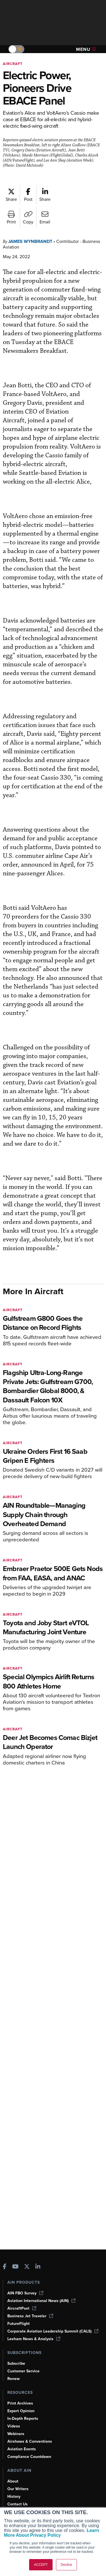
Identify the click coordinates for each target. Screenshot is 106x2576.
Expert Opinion (20, 2411)
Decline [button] (66, 2565)
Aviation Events (21, 2449)
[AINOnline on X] (27, 2267)
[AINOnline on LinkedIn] (37, 2267)
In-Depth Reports (22, 2418)
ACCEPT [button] (41, 2565)
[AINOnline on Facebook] (5, 2267)
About (12, 2481)
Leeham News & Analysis (33, 2338)
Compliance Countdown (29, 2456)
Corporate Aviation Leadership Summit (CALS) (52, 2331)
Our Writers (18, 2488)
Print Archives (20, 2403)
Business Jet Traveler (30, 2316)
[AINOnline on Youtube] (15, 2267)
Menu (86, 49)
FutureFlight (18, 2323)
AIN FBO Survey (25, 2293)
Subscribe (16, 2363)
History (13, 2496)
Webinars (15, 2433)
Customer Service (23, 2371)
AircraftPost (21, 2308)
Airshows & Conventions (29, 2441)
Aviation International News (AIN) (41, 2300)
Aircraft (13, 63)
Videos (13, 2426)
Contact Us (17, 2504)
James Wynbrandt (30, 241)
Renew (13, 2378)
